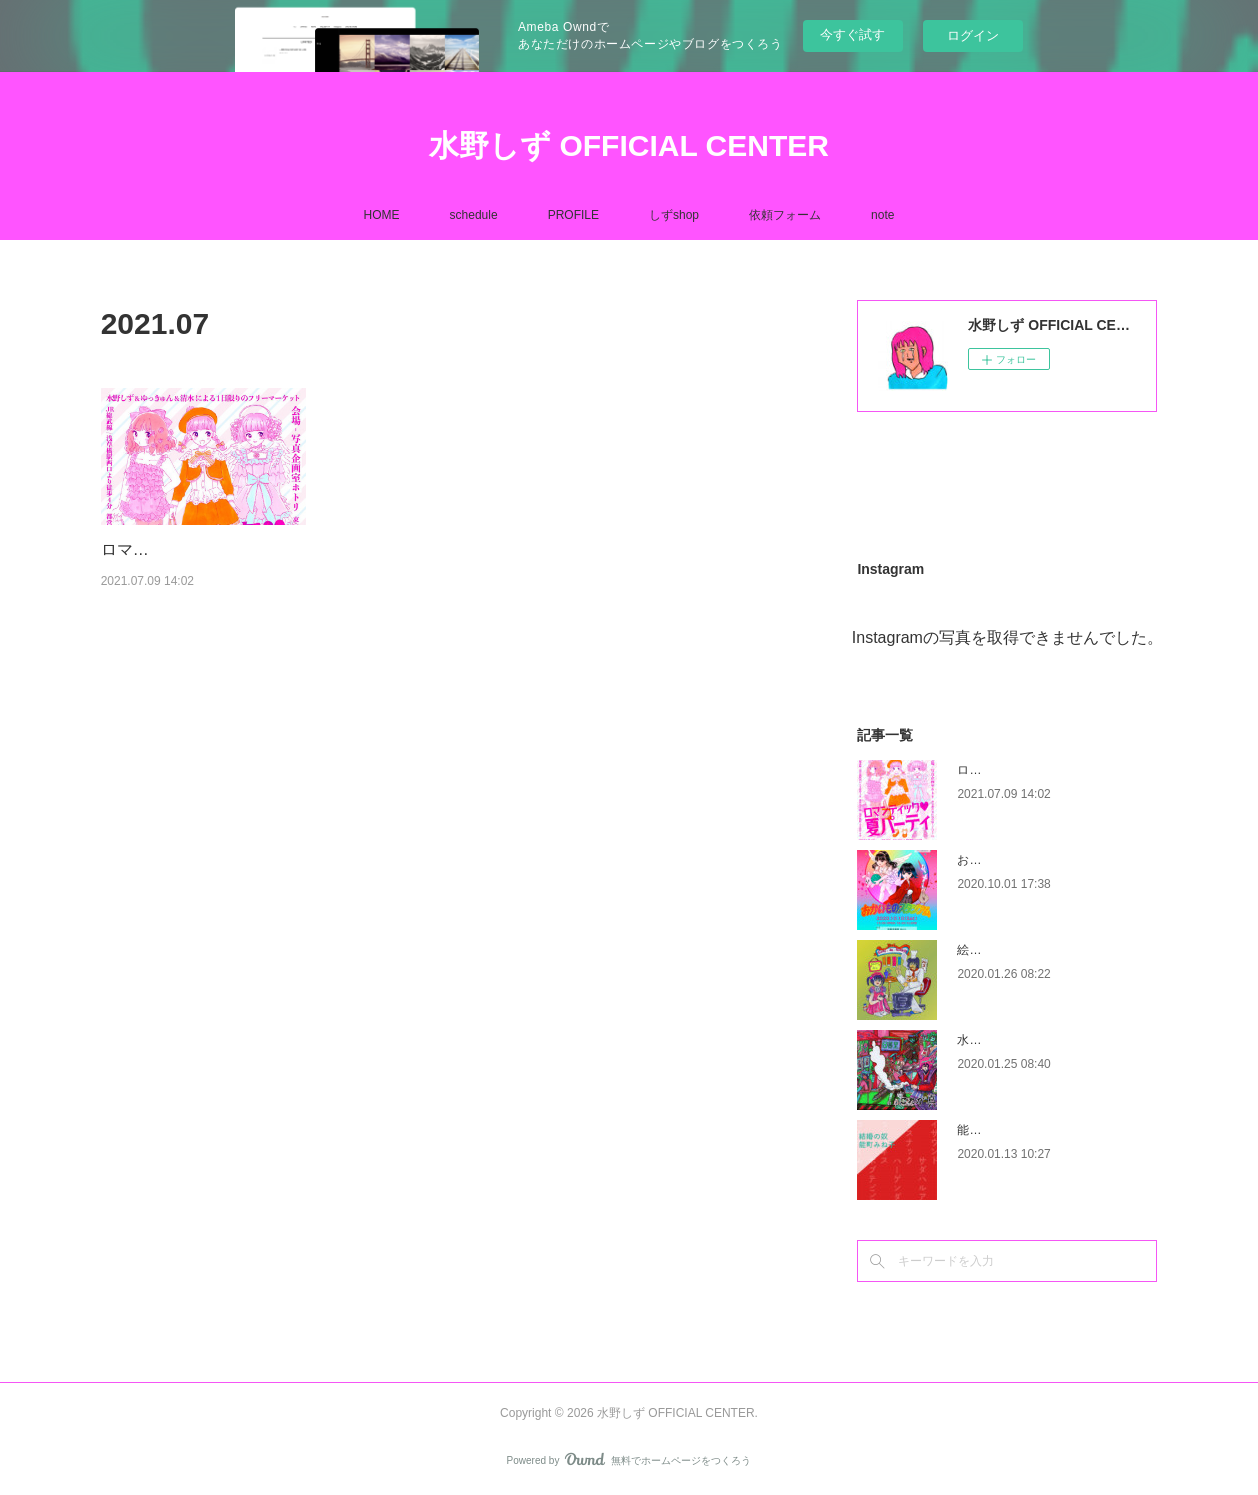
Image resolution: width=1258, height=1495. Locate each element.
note (882, 215)
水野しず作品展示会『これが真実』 (1053, 1040)
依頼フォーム (785, 215)
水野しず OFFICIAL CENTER (629, 145)
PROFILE (573, 215)
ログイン (973, 35)
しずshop (674, 215)
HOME (382, 215)
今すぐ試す (852, 34)
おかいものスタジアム (1017, 860)
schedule (474, 215)
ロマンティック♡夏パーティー (1041, 770)
